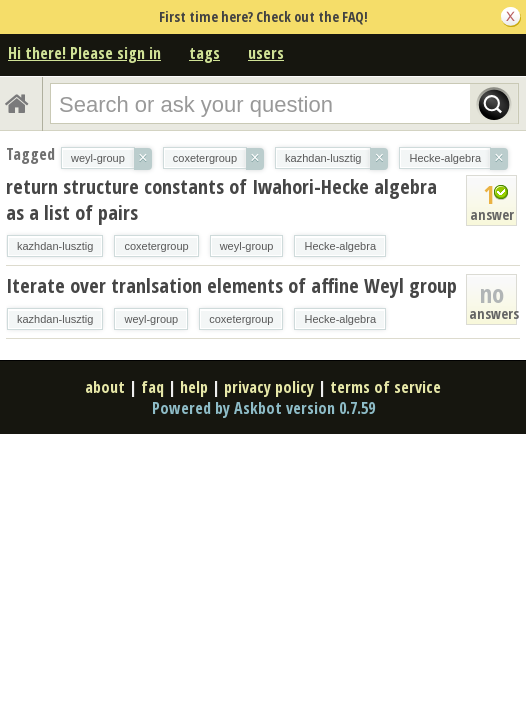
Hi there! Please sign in (84, 53)
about (105, 387)
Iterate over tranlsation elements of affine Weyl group (231, 285)
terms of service (385, 387)
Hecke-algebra (340, 246)
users (266, 53)
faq (152, 387)
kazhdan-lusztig (55, 246)
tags (204, 53)
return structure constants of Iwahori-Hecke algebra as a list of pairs (221, 199)
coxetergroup (156, 246)
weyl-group (247, 246)
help (194, 387)
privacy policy (269, 387)
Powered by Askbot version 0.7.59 (263, 408)
